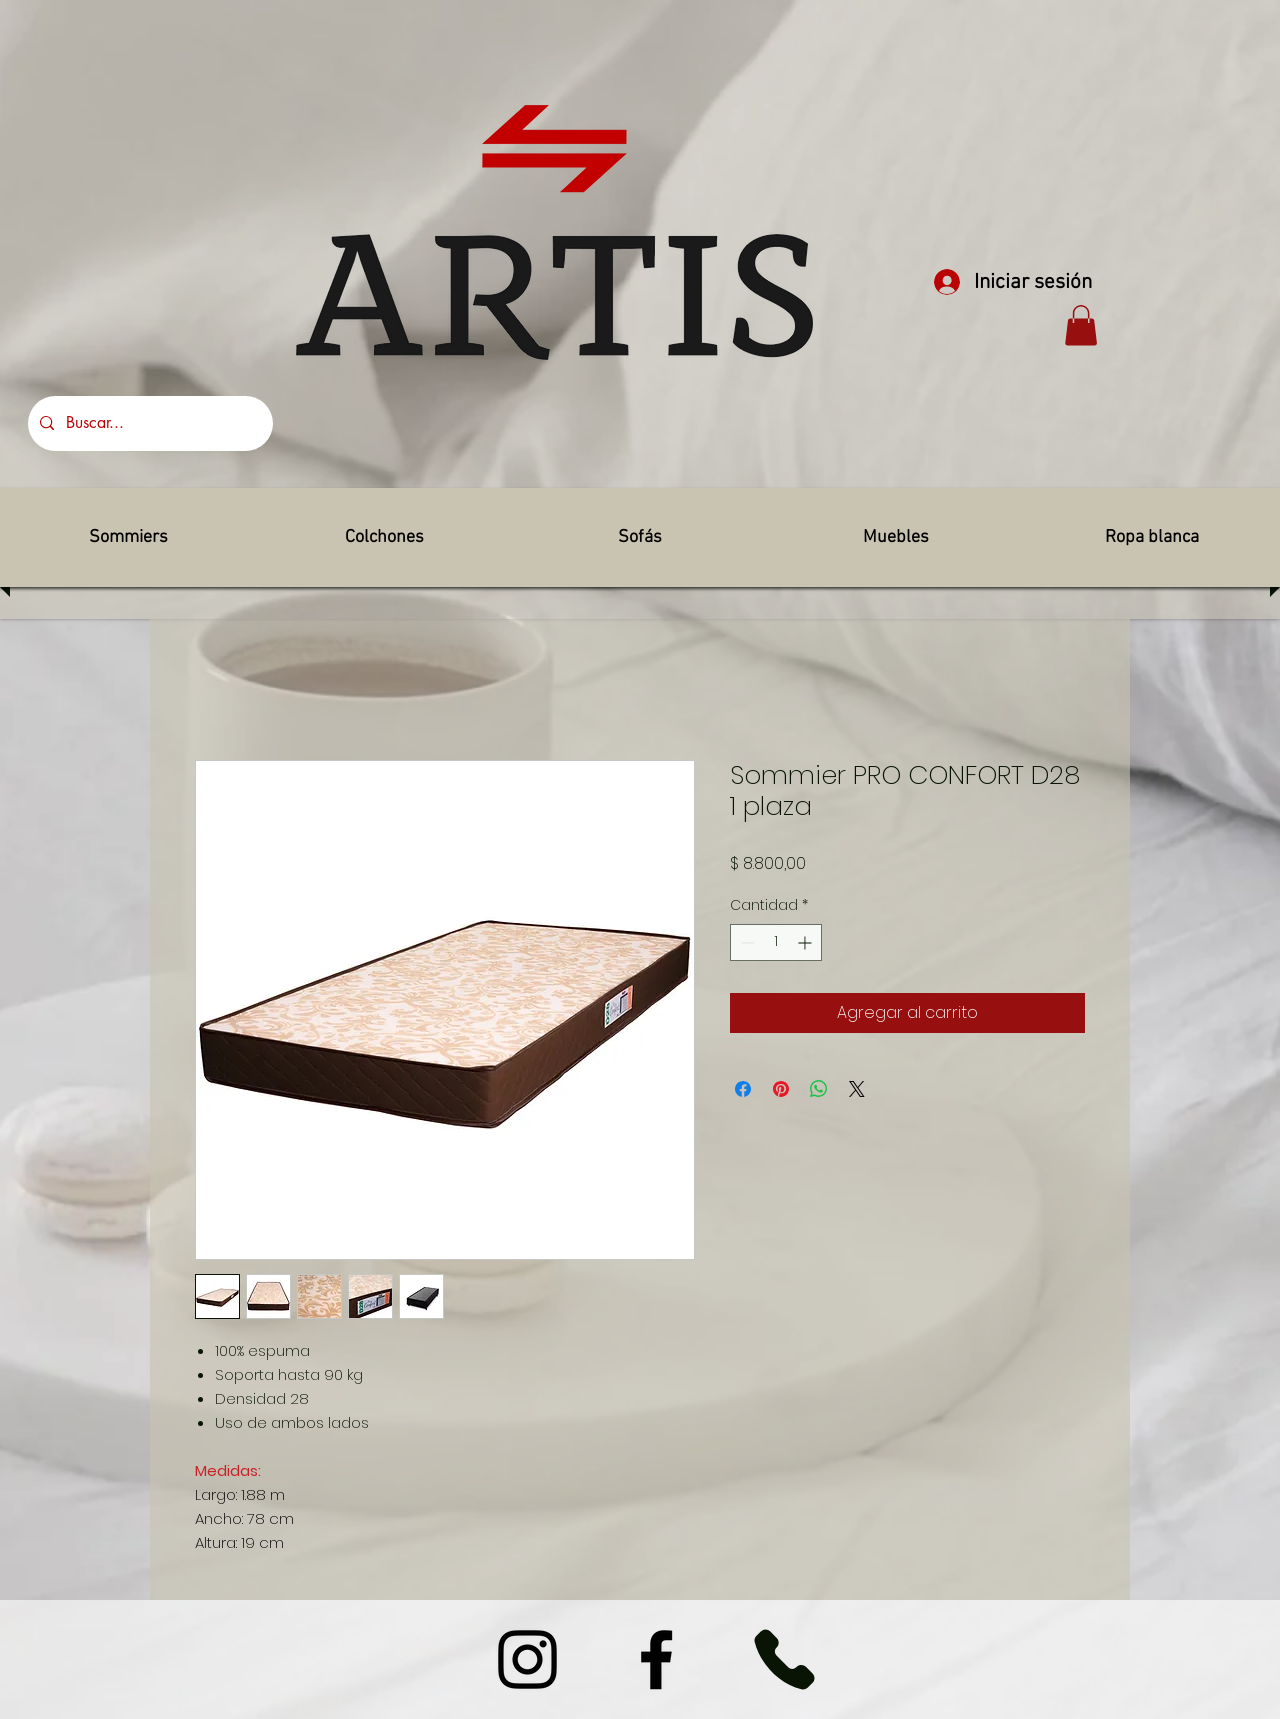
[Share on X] (857, 1089)
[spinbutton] (776, 942)
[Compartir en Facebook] (743, 1089)
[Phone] (784, 1659)
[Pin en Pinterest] (781, 1089)
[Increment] (806, 942)
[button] (1081, 325)
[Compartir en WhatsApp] (819, 1089)
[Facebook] (656, 1659)
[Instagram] (527, 1659)
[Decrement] (745, 942)
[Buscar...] (148, 423)
